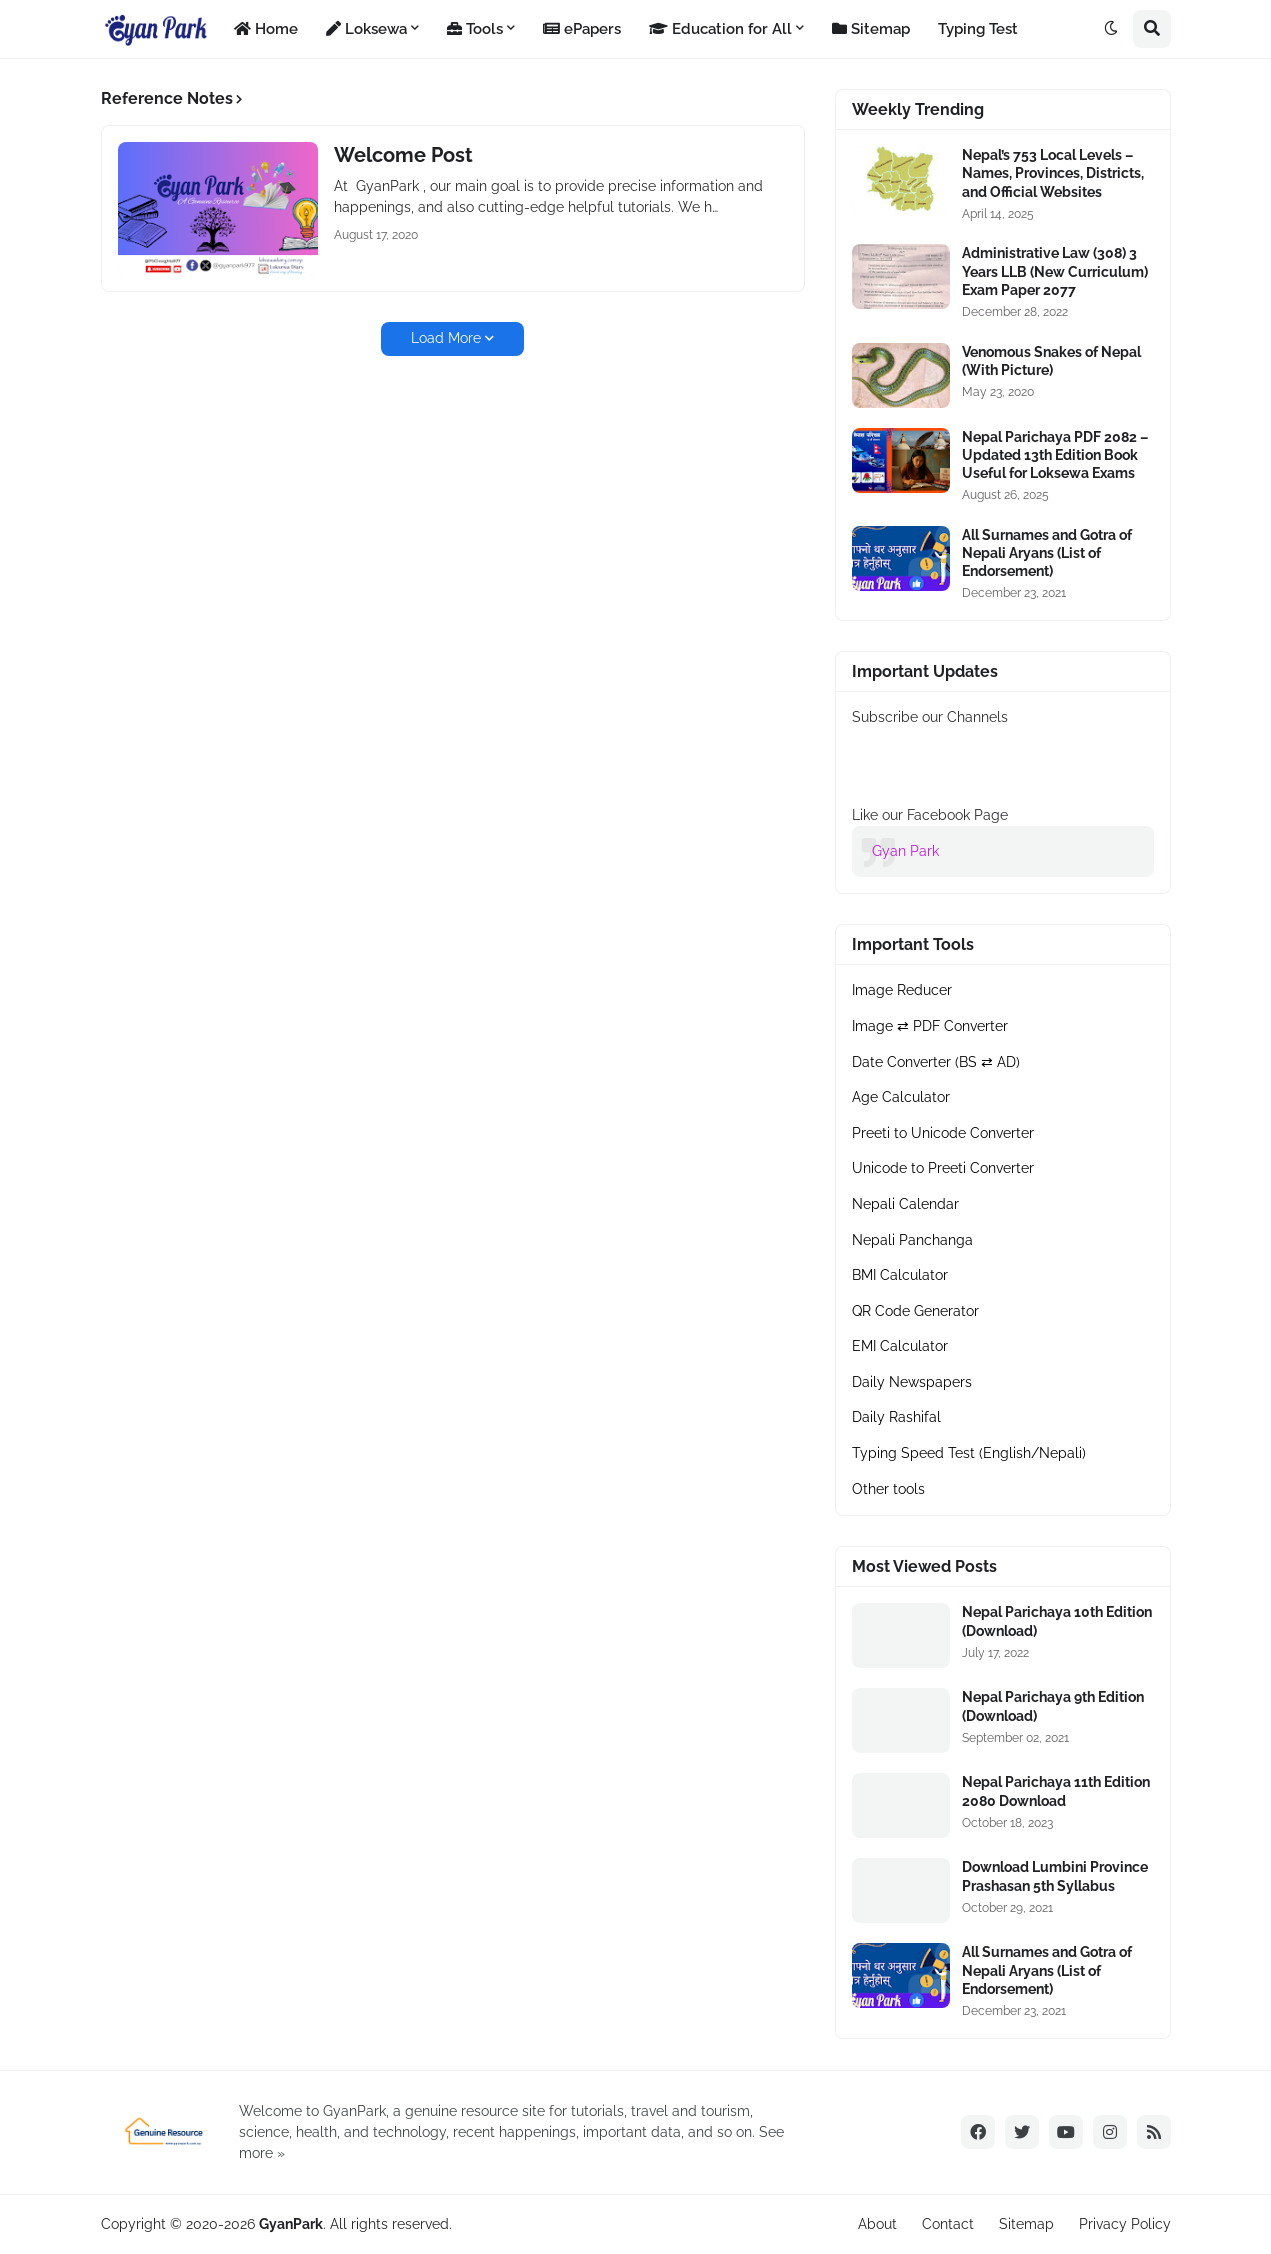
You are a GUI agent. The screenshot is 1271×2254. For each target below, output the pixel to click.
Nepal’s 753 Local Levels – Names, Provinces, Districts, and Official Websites (1053, 173)
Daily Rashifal (896, 1417)
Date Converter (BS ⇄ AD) (936, 1062)
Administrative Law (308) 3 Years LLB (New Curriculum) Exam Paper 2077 (1055, 271)
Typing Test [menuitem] (978, 29)
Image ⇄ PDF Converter (930, 1026)
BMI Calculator (900, 1275)
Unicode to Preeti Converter (943, 1168)
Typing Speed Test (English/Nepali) (969, 1453)
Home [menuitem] (266, 29)
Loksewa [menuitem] (366, 29)
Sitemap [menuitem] (871, 29)
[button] (1111, 29)
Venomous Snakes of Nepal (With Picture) (1051, 361)
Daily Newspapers (912, 1382)
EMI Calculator (900, 1346)
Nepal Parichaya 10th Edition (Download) (1057, 1621)
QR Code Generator (915, 1311)
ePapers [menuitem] (582, 29)
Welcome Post (403, 155)
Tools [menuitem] (475, 29)
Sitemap (1026, 2224)
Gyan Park (905, 851)
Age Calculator (901, 1097)
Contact (948, 2224)
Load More (446, 338)
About (877, 2224)
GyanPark (291, 2224)
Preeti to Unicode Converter (943, 1133)
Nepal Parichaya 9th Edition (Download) (1053, 1706)
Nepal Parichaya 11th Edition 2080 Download (1056, 1791)
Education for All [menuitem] (720, 29)
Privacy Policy (1125, 2224)
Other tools (888, 1489)
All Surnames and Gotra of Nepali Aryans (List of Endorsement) (1047, 553)
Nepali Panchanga (912, 1240)
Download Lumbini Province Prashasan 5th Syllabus (1055, 1876)
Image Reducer (902, 990)
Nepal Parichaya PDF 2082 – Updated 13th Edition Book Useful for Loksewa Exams (1055, 455)
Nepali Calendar (905, 1204)
